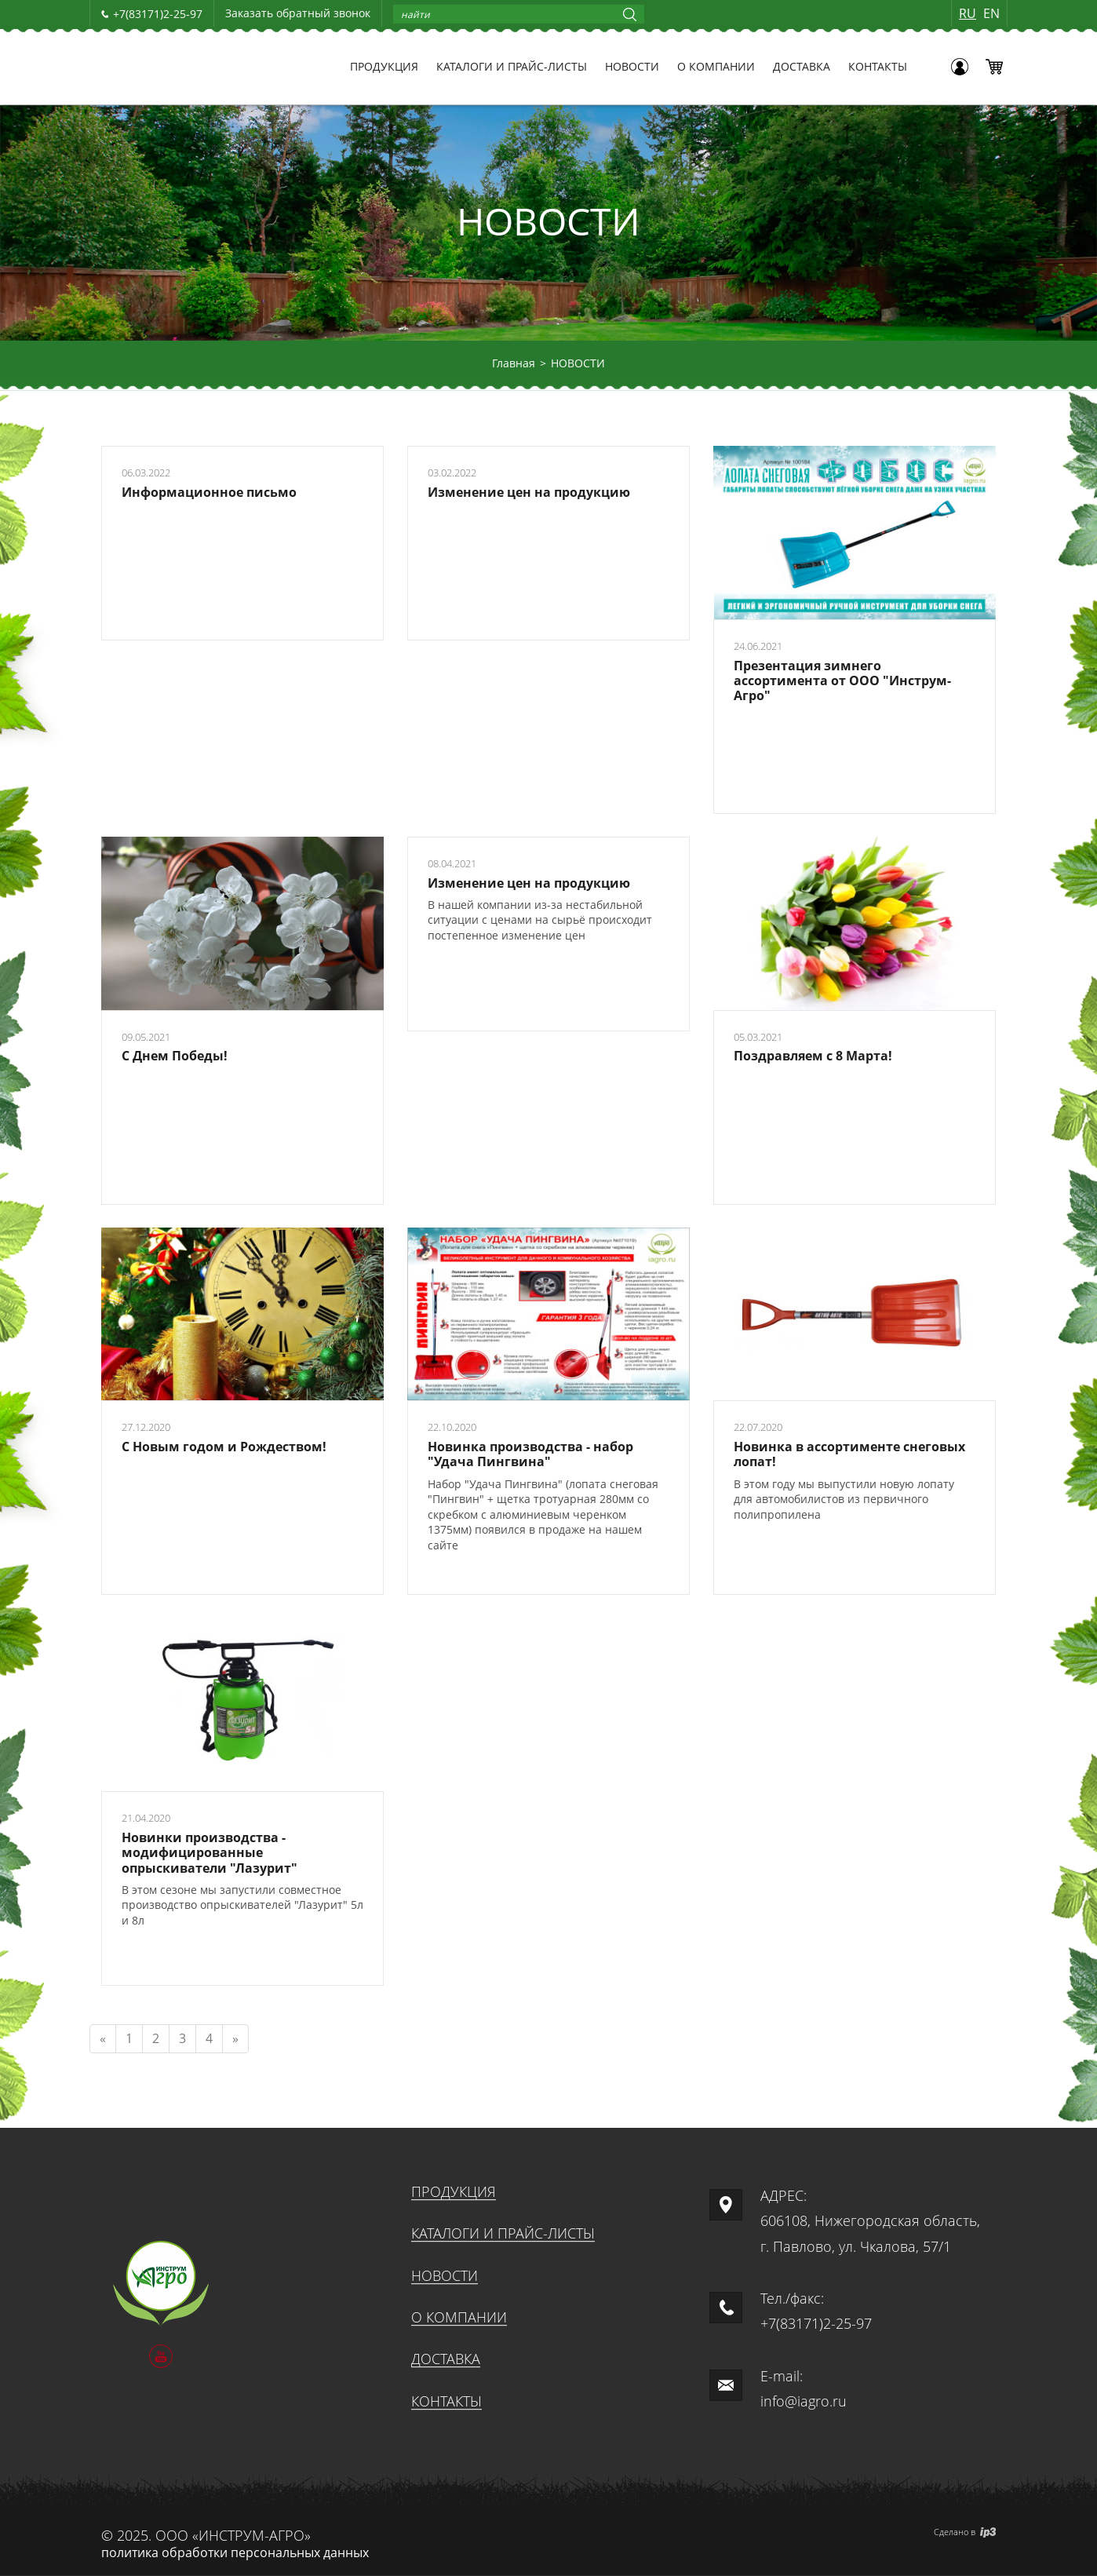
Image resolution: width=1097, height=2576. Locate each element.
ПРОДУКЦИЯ (384, 66)
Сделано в (965, 2532)
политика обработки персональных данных (235, 2552)
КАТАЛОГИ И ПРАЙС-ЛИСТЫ (511, 66)
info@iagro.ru (803, 2401)
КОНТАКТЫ (877, 66)
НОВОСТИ (632, 66)
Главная (513, 363)
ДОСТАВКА (801, 66)
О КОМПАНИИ (716, 66)
